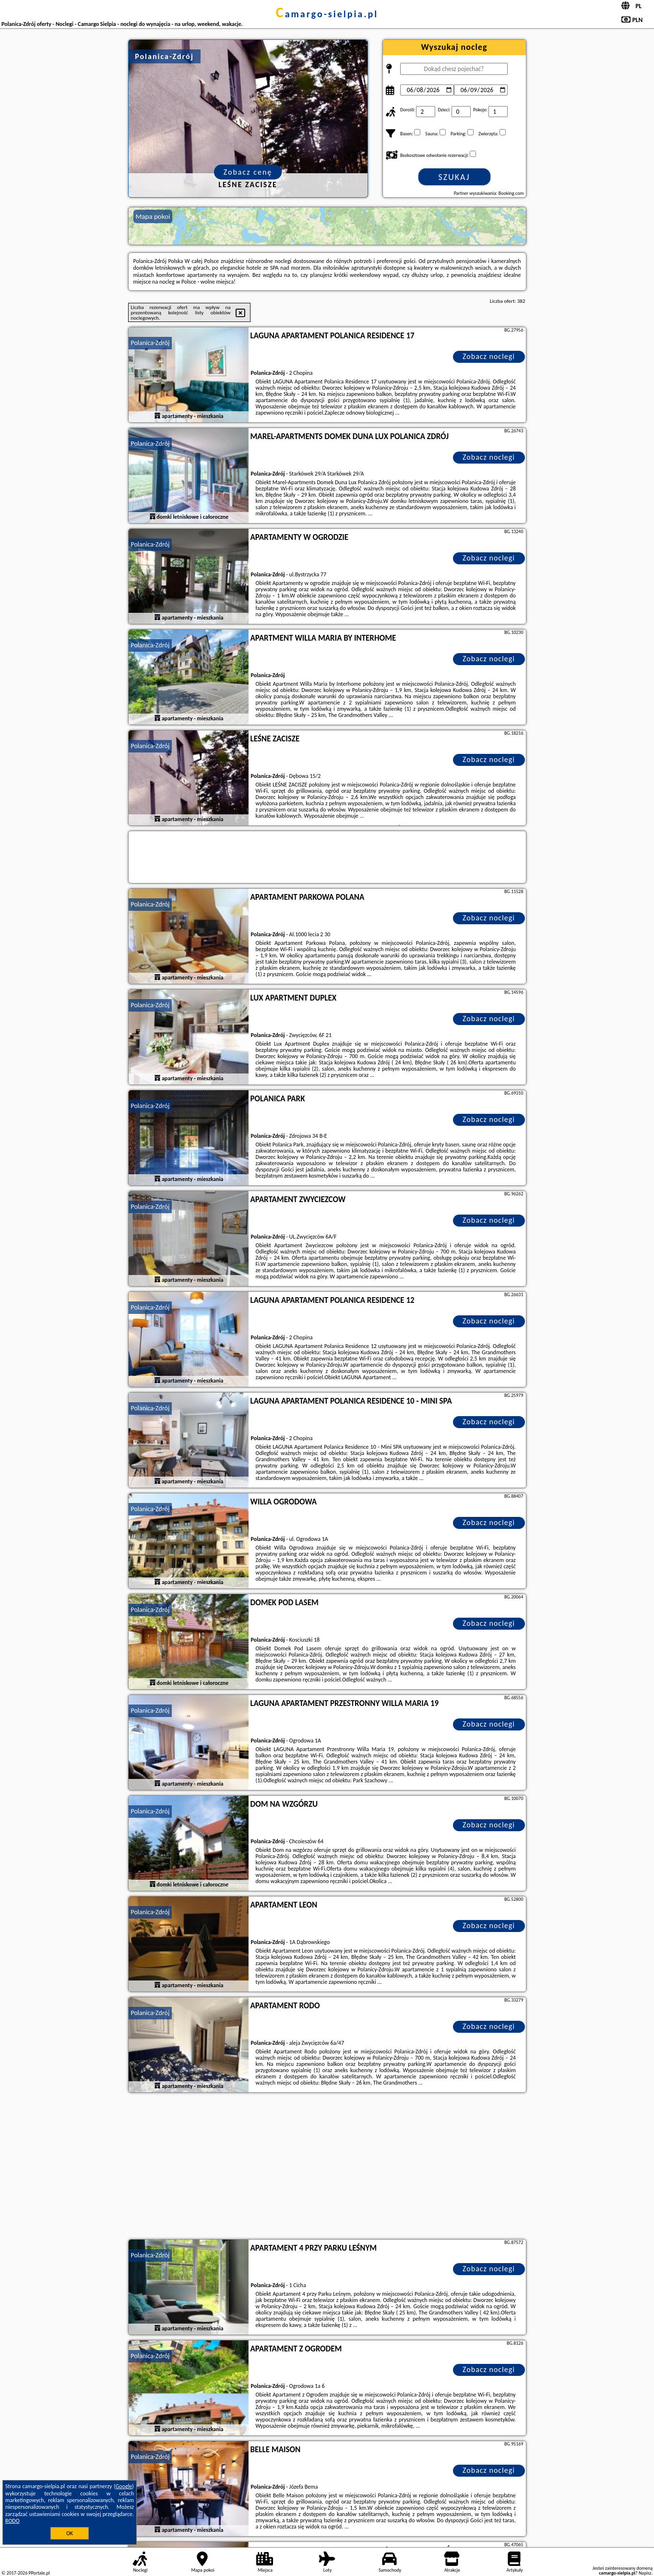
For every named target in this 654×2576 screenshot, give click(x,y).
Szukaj (454, 177)
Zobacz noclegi (489, 356)
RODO (12, 2520)
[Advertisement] (327, 2167)
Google (124, 2486)
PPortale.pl (38, 2573)
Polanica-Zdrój (150, 343)
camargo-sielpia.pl (327, 14)
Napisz (645, 2573)
